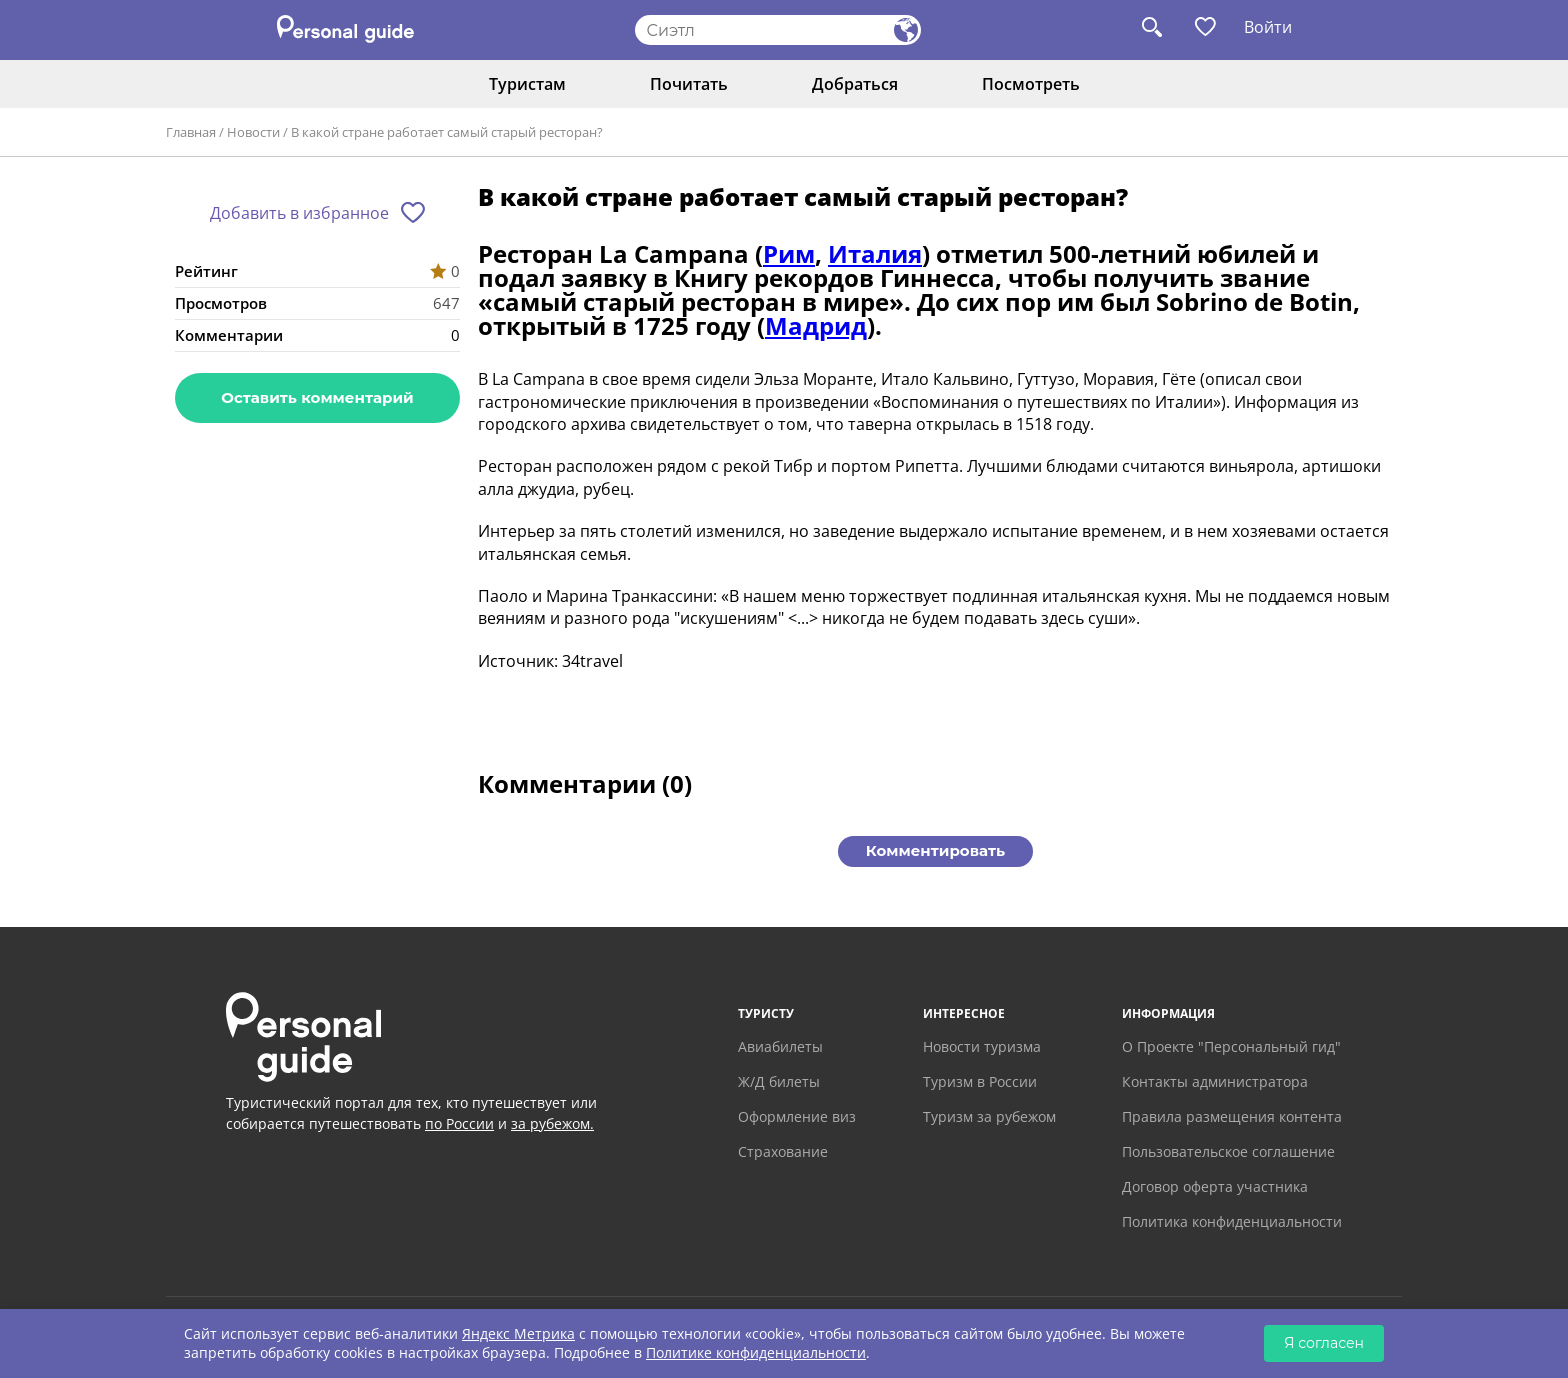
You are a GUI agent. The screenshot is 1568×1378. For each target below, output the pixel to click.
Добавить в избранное (299, 213)
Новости (253, 132)
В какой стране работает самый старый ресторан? (447, 132)
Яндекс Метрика (518, 1333)
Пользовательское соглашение (1228, 1151)
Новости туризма (982, 1046)
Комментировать (935, 850)
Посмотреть (1031, 84)
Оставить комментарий (317, 397)
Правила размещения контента (1232, 1116)
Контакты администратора (1215, 1081)
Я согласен (1324, 1343)
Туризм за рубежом (989, 1116)
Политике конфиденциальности (756, 1352)
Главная (191, 132)
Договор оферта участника (1215, 1186)
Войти (1268, 27)
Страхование (783, 1151)
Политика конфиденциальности (1232, 1221)
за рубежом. (552, 1123)
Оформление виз (797, 1116)
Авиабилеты (780, 1046)
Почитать (689, 84)
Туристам (527, 84)
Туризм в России (980, 1081)
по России (459, 1123)
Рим (789, 253)
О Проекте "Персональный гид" (1231, 1046)
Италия (875, 253)
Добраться (855, 84)
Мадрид (816, 325)
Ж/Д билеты (779, 1081)
